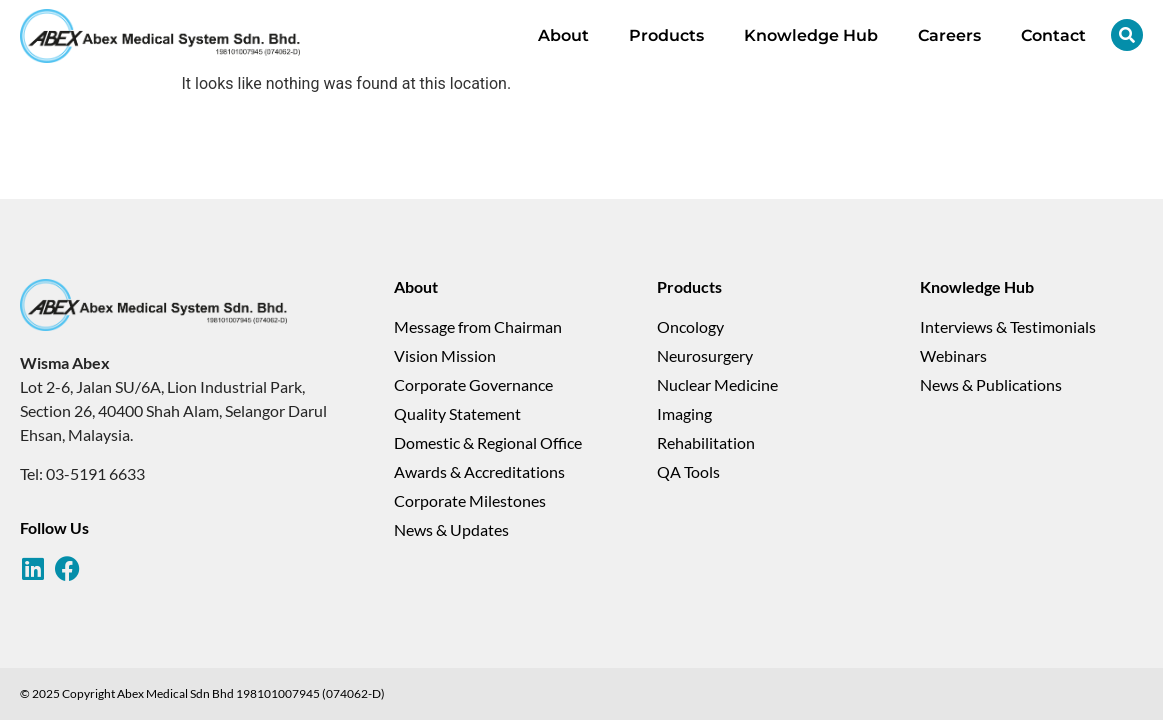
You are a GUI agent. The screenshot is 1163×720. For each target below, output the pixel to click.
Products (666, 35)
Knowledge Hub (811, 35)
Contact (1053, 35)
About (563, 35)
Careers (949, 35)
